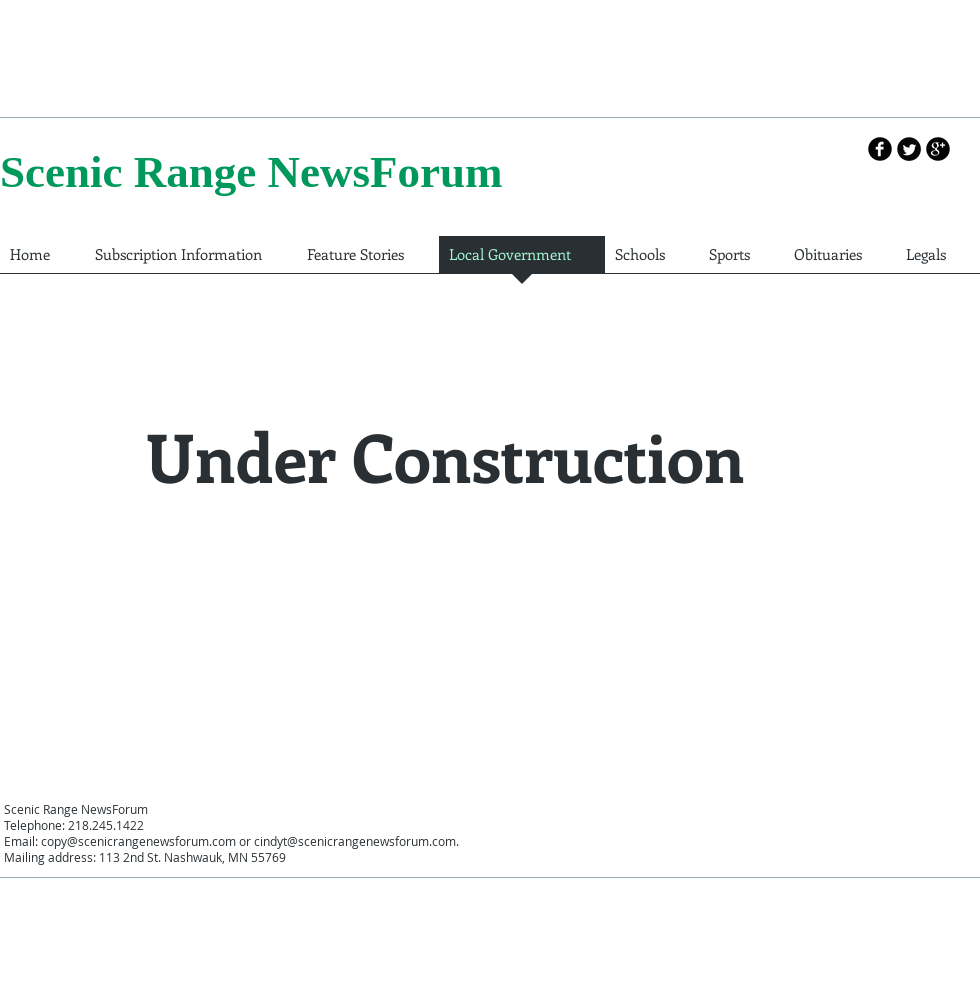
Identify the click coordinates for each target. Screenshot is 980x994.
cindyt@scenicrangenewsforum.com (355, 841)
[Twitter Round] (909, 149)
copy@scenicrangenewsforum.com (138, 841)
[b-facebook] (880, 149)
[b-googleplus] (938, 149)
